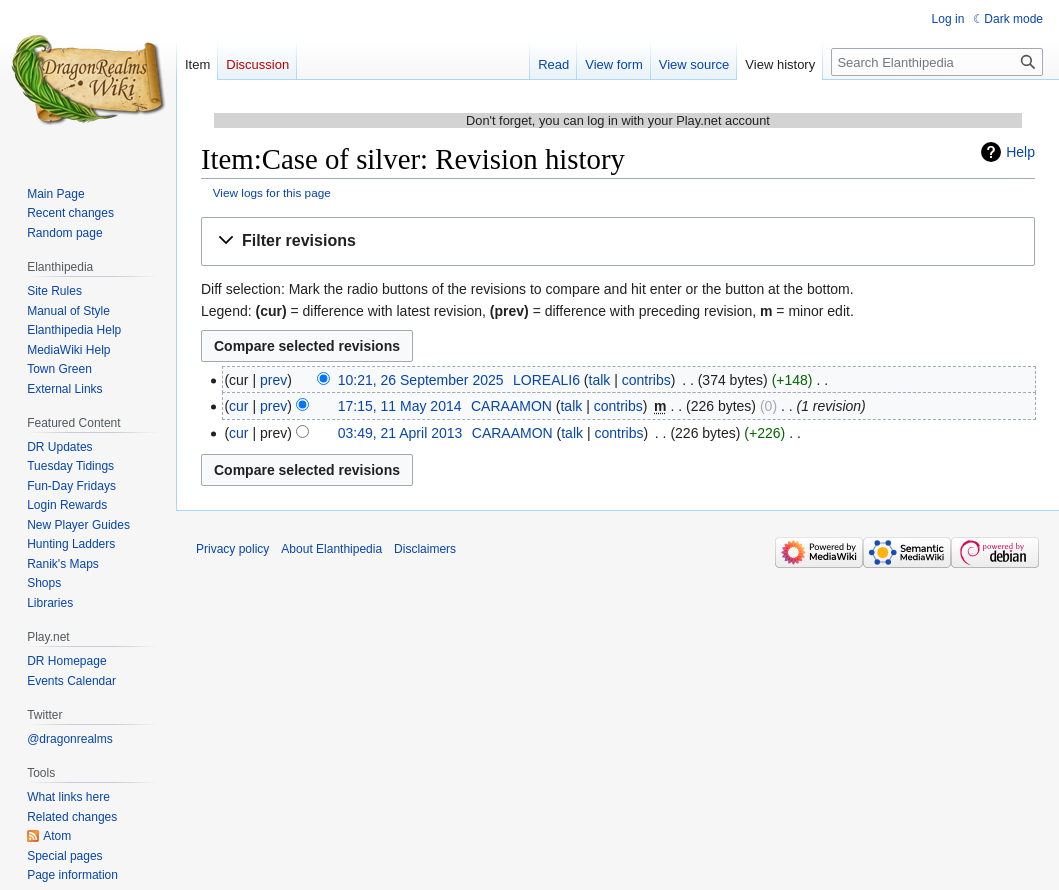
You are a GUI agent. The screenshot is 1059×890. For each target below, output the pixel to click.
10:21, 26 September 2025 (421, 380)
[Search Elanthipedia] (937, 62)
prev (273, 380)
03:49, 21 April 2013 (400, 433)
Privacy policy (232, 549)
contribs (646, 380)
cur (238, 406)
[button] (618, 241)
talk (600, 380)
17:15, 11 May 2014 (400, 406)
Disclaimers (425, 549)
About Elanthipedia (331, 549)
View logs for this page (272, 192)
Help (1020, 152)
